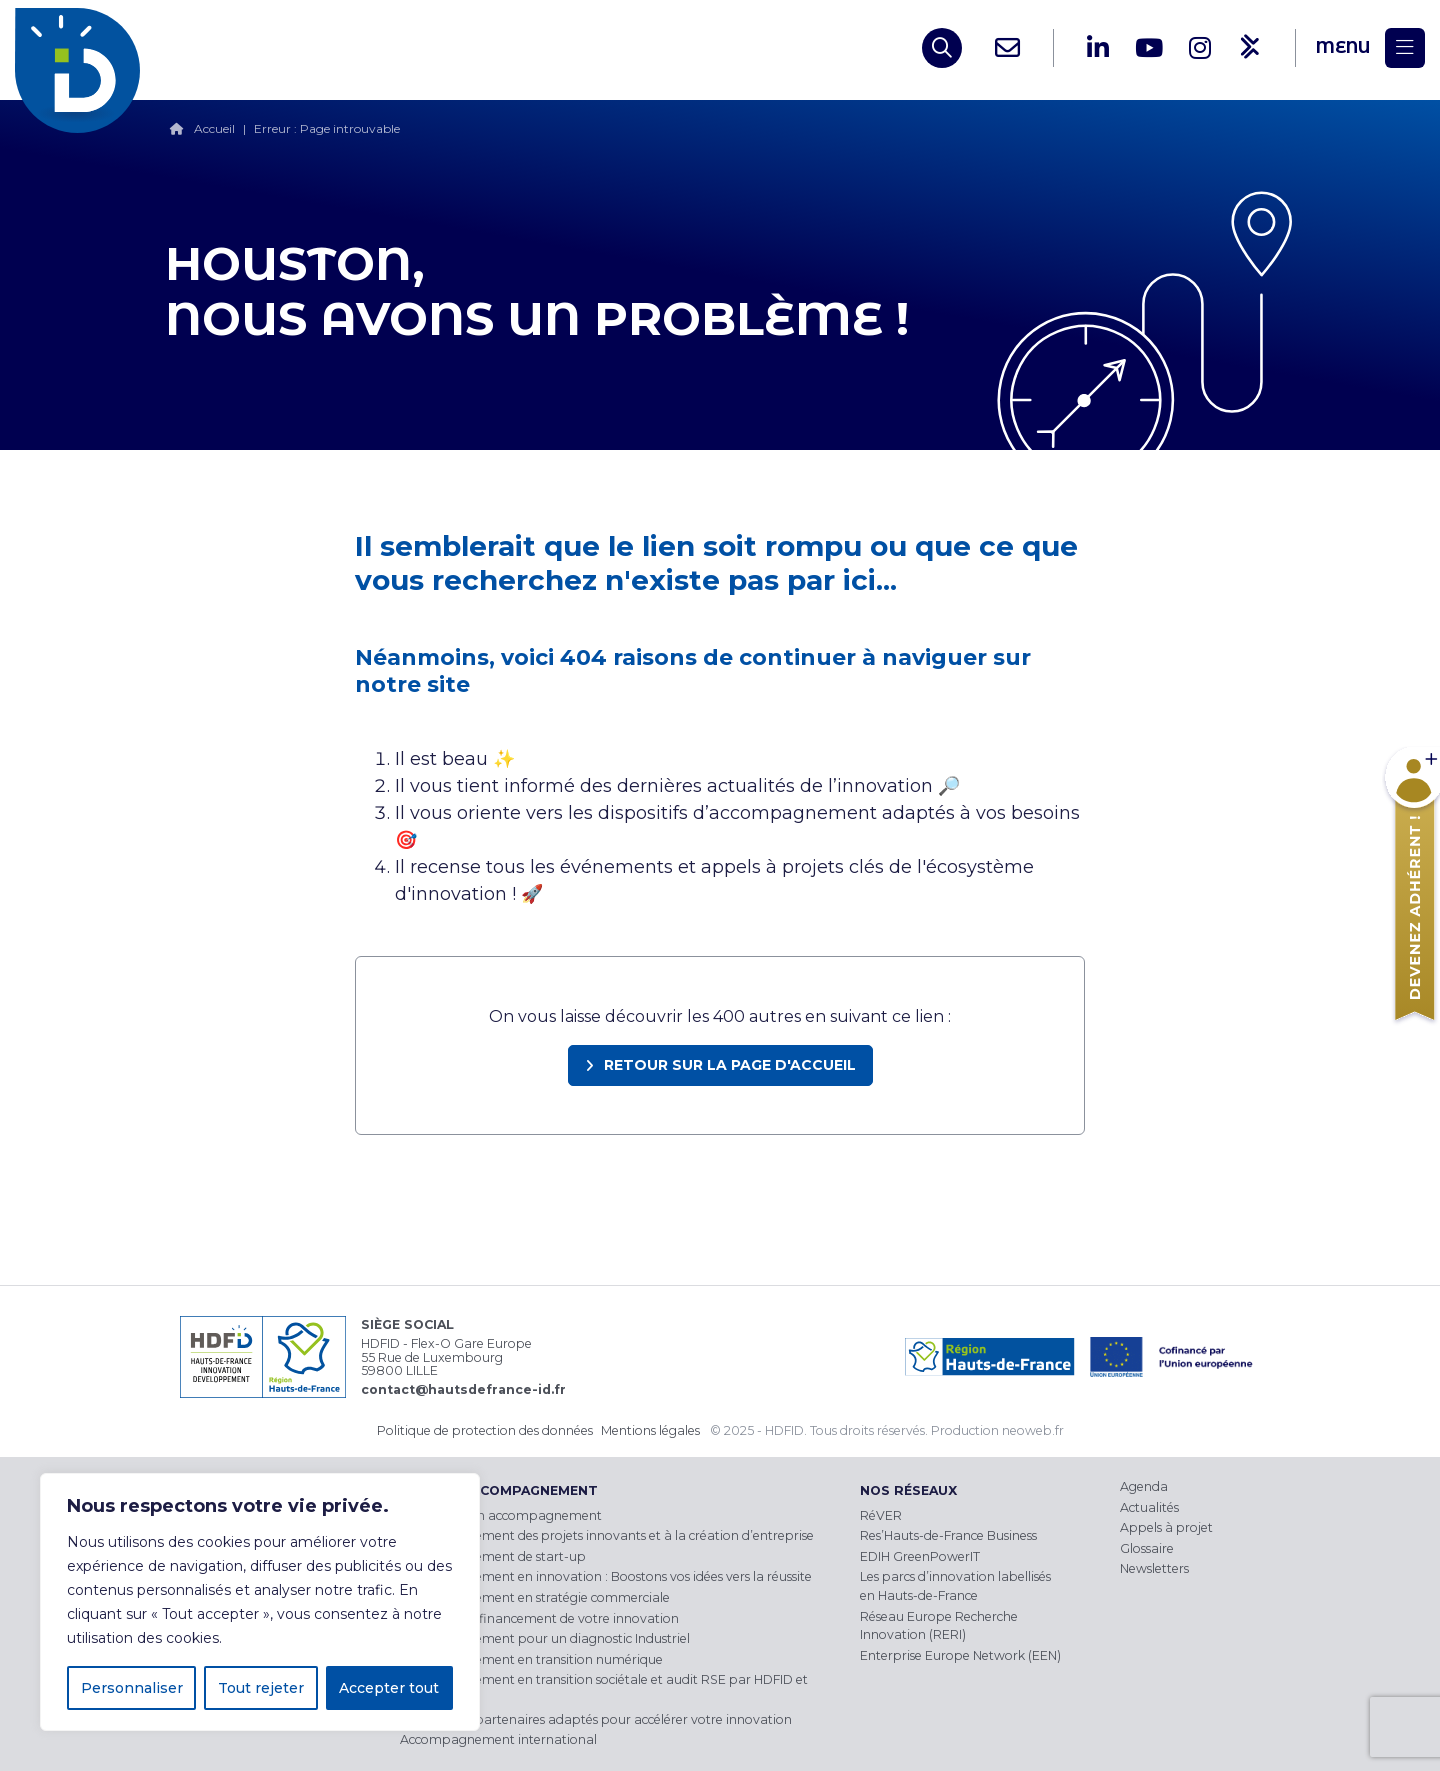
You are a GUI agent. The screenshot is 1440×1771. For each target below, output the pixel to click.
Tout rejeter (261, 1688)
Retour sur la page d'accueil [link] (730, 1065)
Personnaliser (132, 1688)
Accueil (214, 128)
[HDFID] (82, 48)
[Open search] (942, 48)
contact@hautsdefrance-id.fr (463, 1389)
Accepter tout (389, 1688)
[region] (260, 1602)
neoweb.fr (1033, 1430)
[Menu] (1370, 48)
